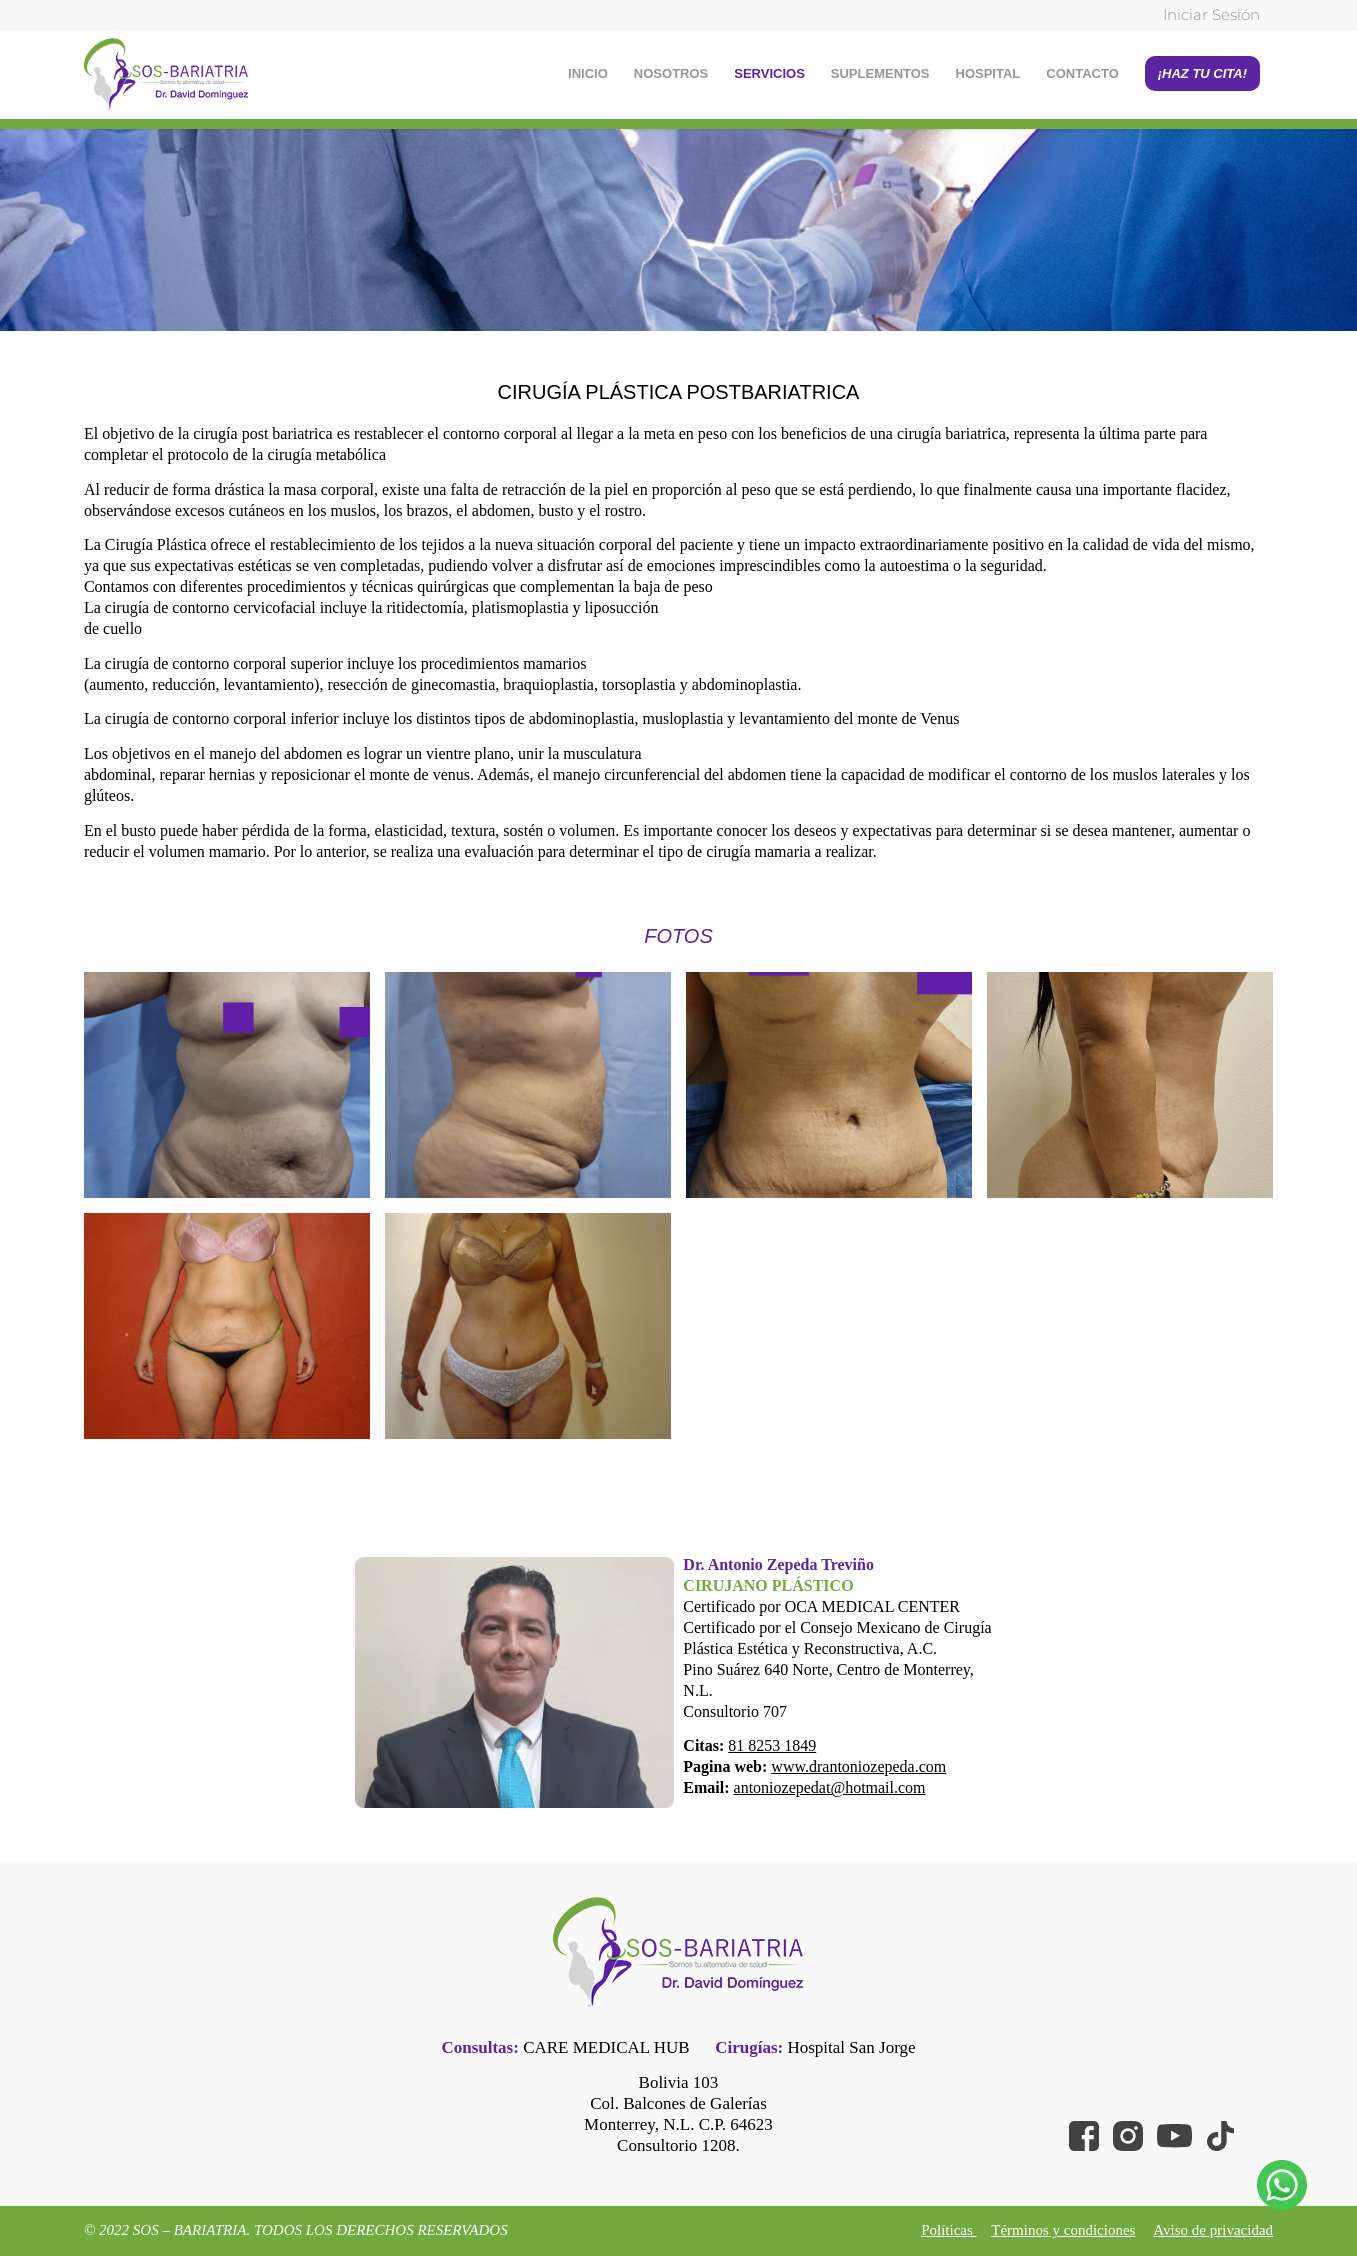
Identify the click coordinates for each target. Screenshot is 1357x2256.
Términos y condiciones (1063, 2230)
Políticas (948, 2230)
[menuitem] (1206, 15)
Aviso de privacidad (1213, 2230)
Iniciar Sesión (1211, 14)
